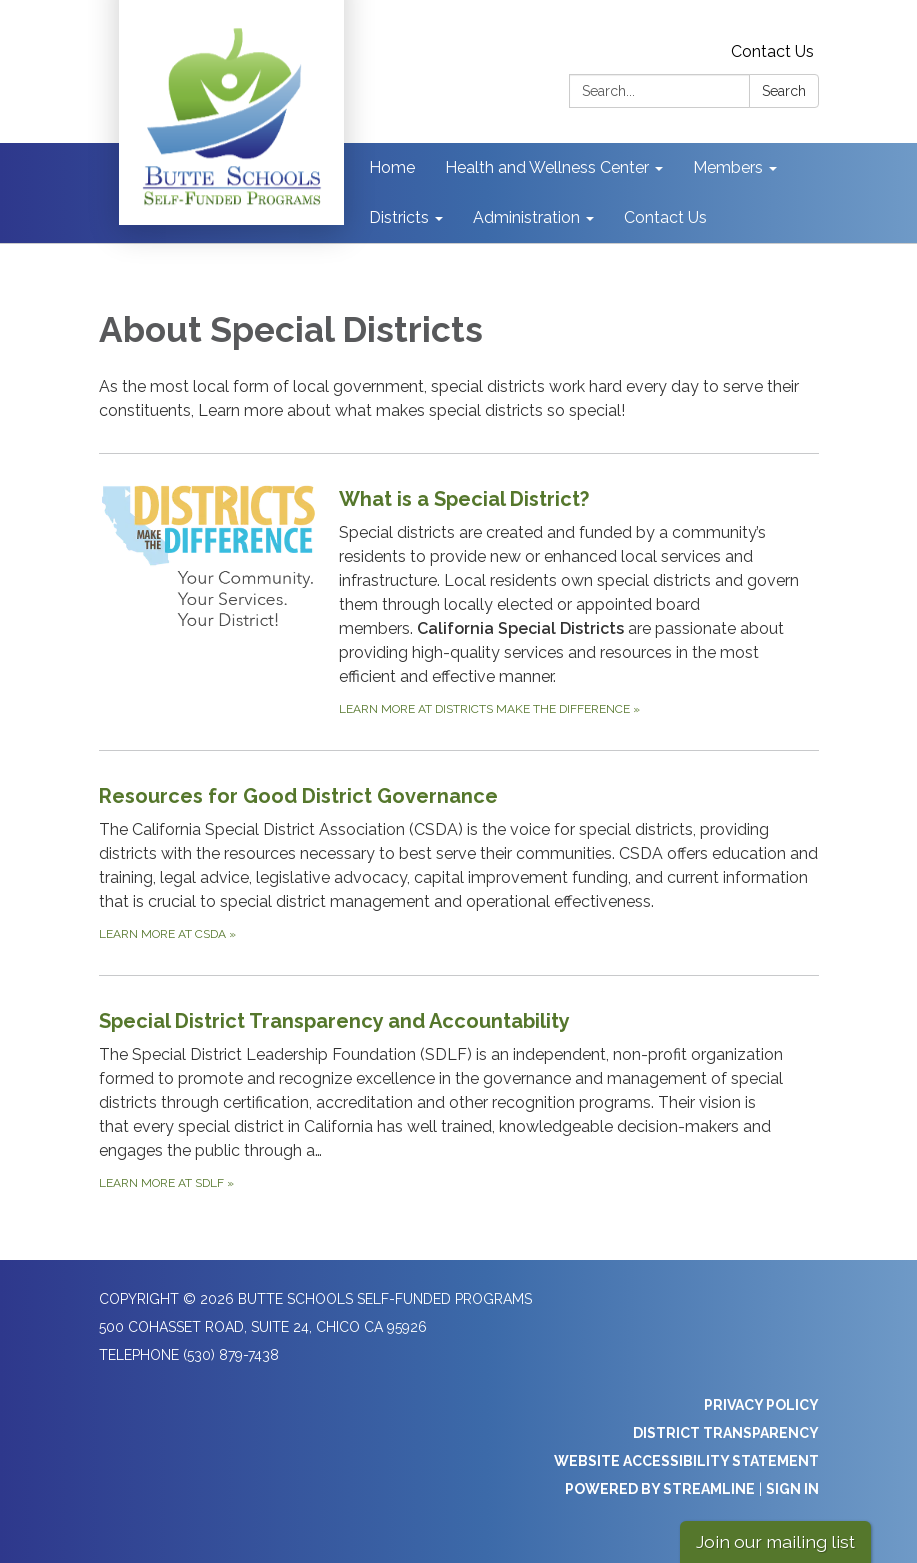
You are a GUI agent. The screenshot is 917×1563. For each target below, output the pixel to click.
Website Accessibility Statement (686, 1461)
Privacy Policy (761, 1405)
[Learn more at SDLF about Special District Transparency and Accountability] (459, 1099)
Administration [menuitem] (526, 217)
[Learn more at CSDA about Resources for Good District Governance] (459, 862)
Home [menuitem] (392, 167)
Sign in (792, 1489)
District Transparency (726, 1433)
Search (784, 91)
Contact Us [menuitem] (665, 217)
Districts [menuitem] (399, 217)
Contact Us (772, 51)
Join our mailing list (775, 1541)
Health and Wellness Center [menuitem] (547, 167)
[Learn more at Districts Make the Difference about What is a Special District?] (459, 601)
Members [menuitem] (728, 167)
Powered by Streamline (660, 1489)
